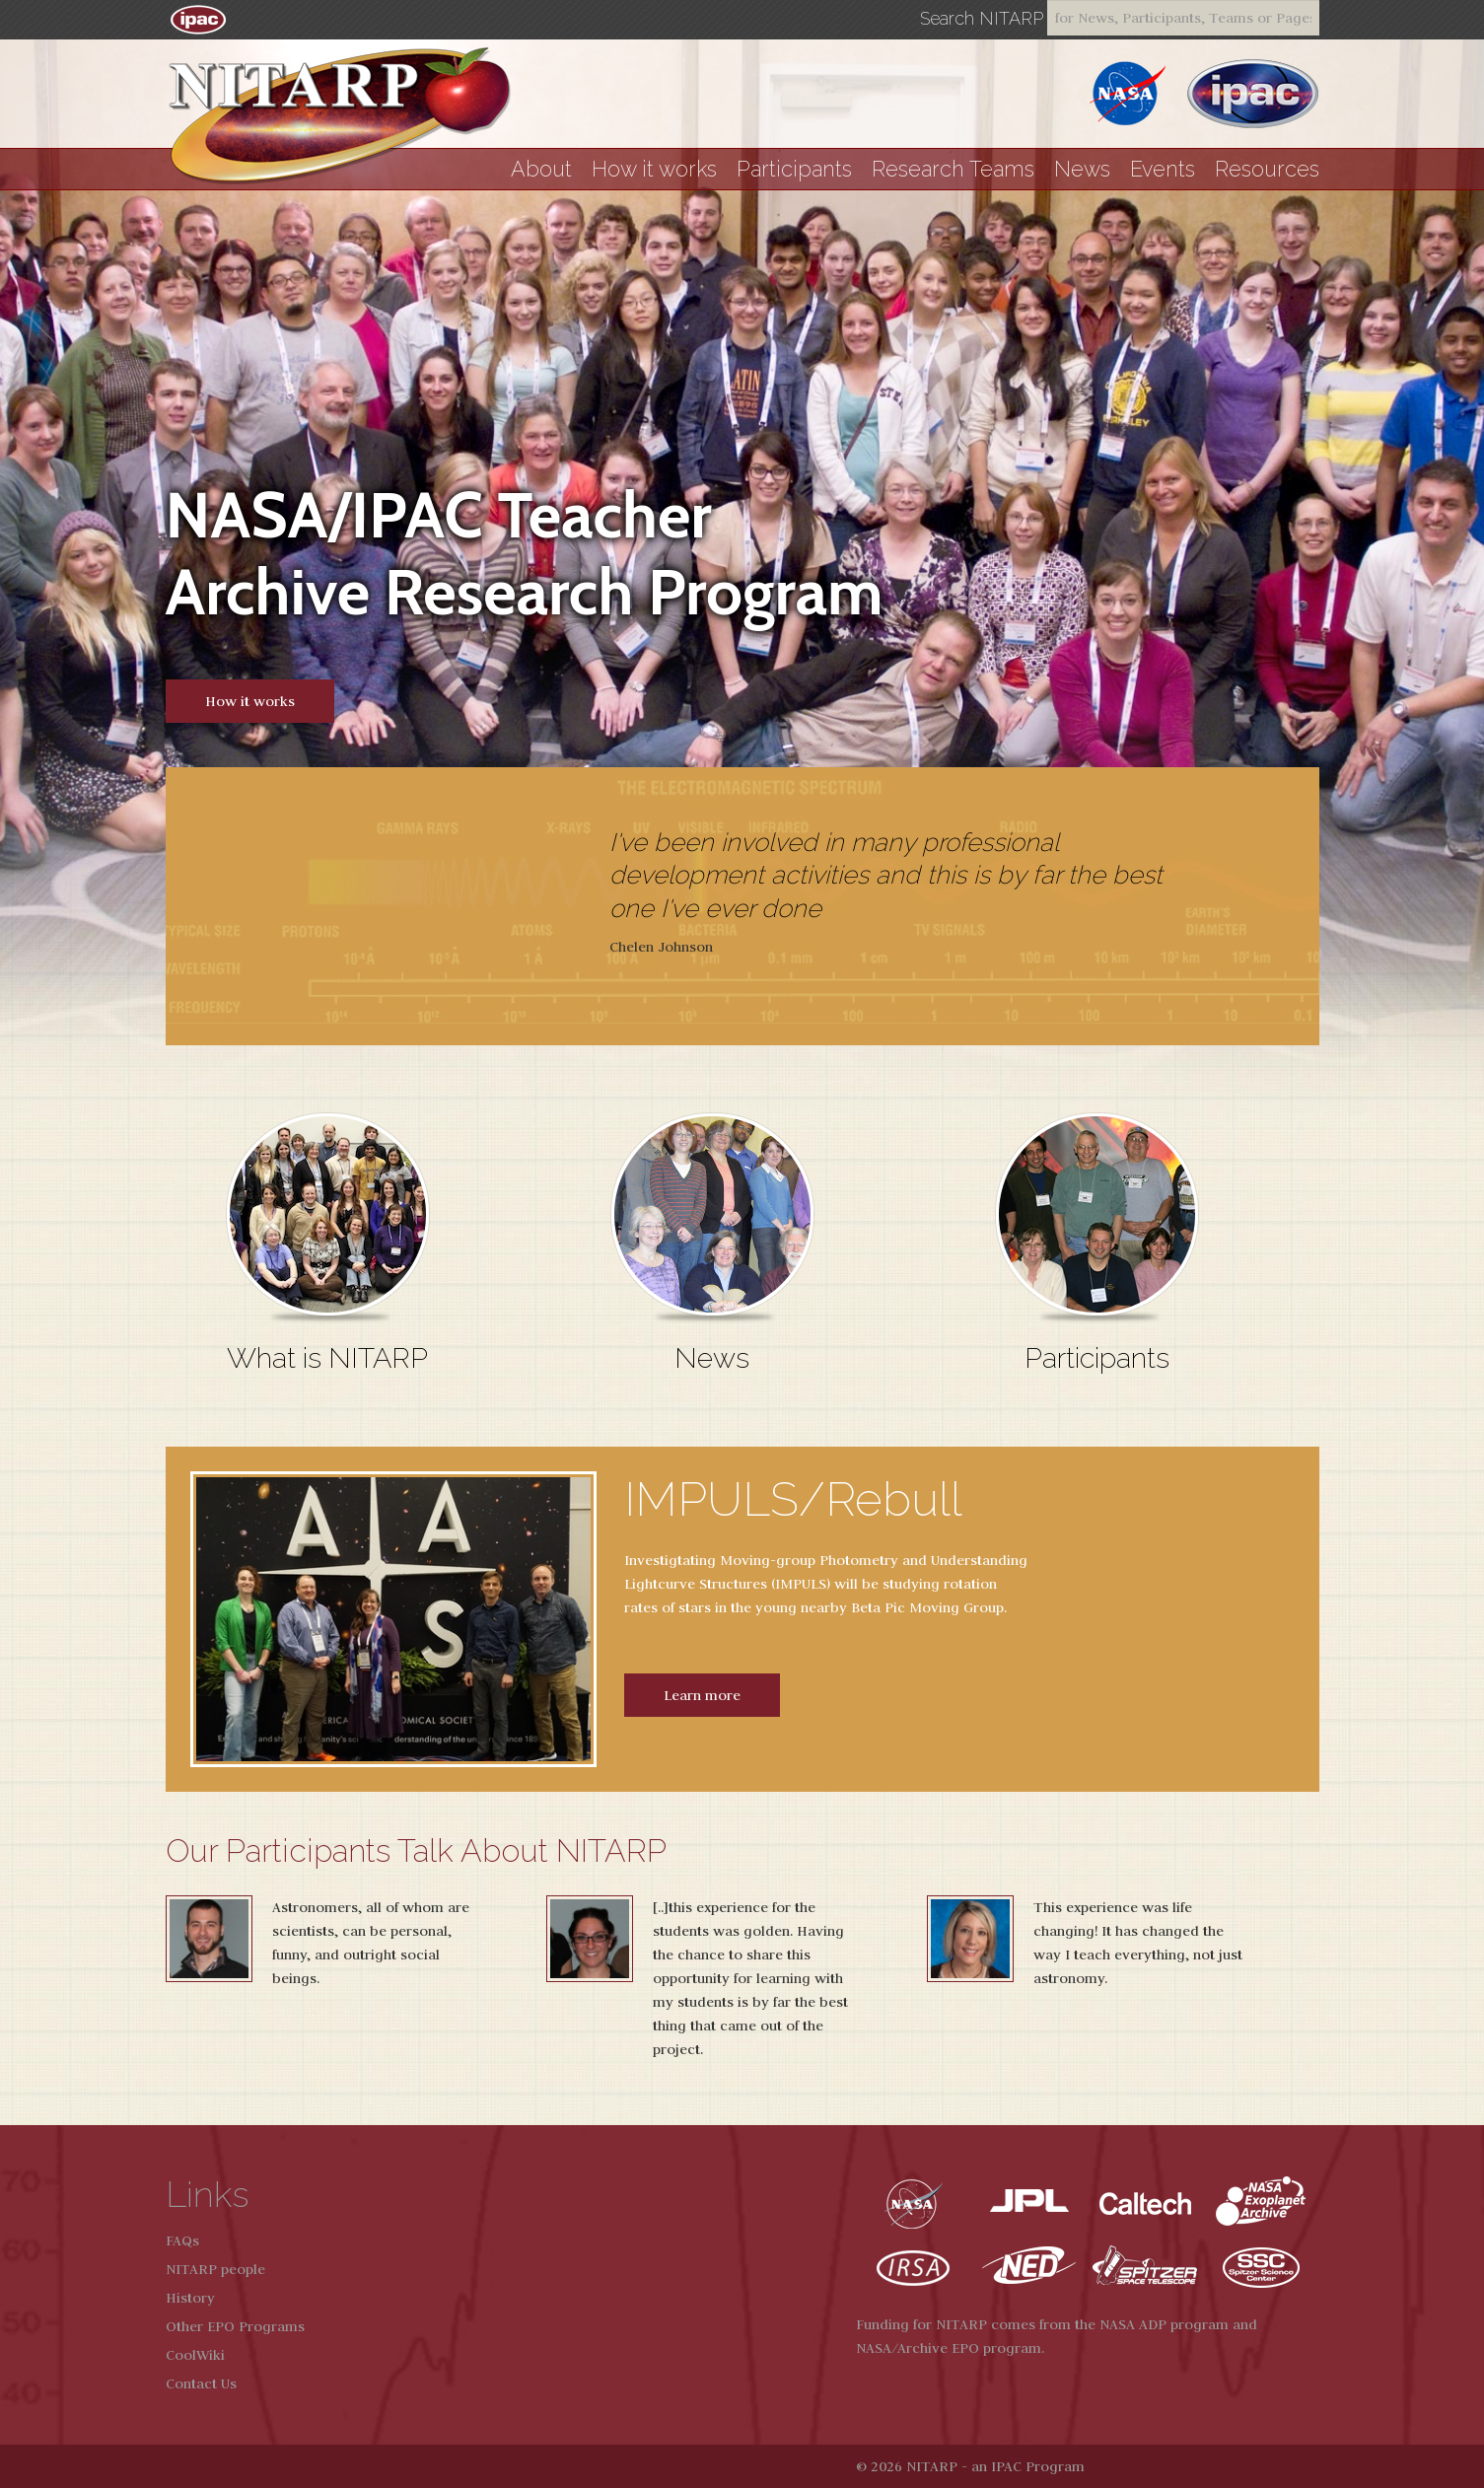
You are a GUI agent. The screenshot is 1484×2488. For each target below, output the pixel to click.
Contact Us (201, 2383)
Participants (794, 169)
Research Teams (953, 169)
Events (1162, 169)
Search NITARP (981, 19)
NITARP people (215, 2269)
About (541, 169)
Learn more (702, 1695)
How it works (654, 169)
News (1082, 169)
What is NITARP (327, 1358)
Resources (1267, 169)
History (190, 2298)
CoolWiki (195, 2355)
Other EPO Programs (235, 2326)
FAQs (182, 2240)
